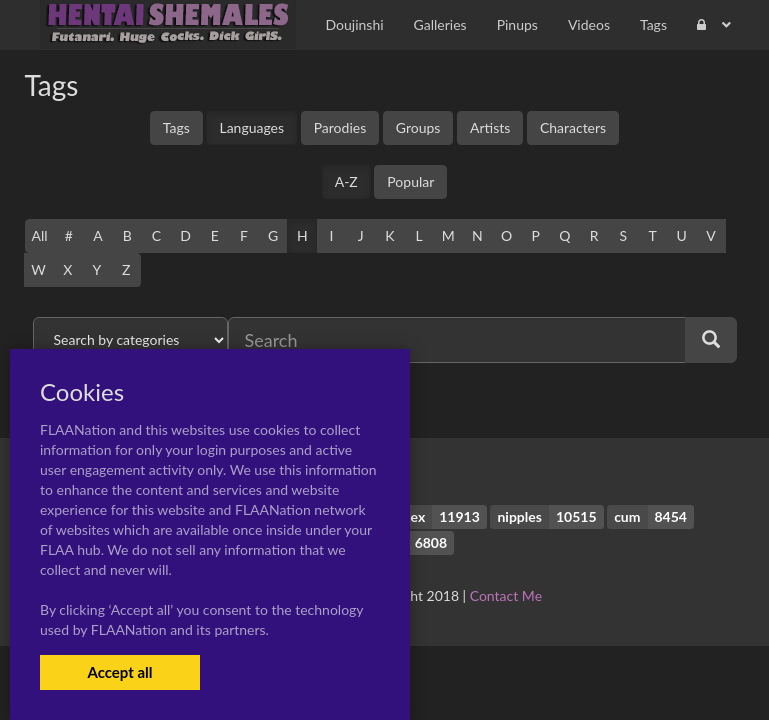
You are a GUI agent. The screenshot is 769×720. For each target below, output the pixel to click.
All (40, 235)
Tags (176, 127)
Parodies (340, 127)
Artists (490, 127)
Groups (418, 127)
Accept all (119, 672)
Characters (573, 127)
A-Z (346, 181)
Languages (251, 127)
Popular (410, 181)
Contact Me (506, 595)
